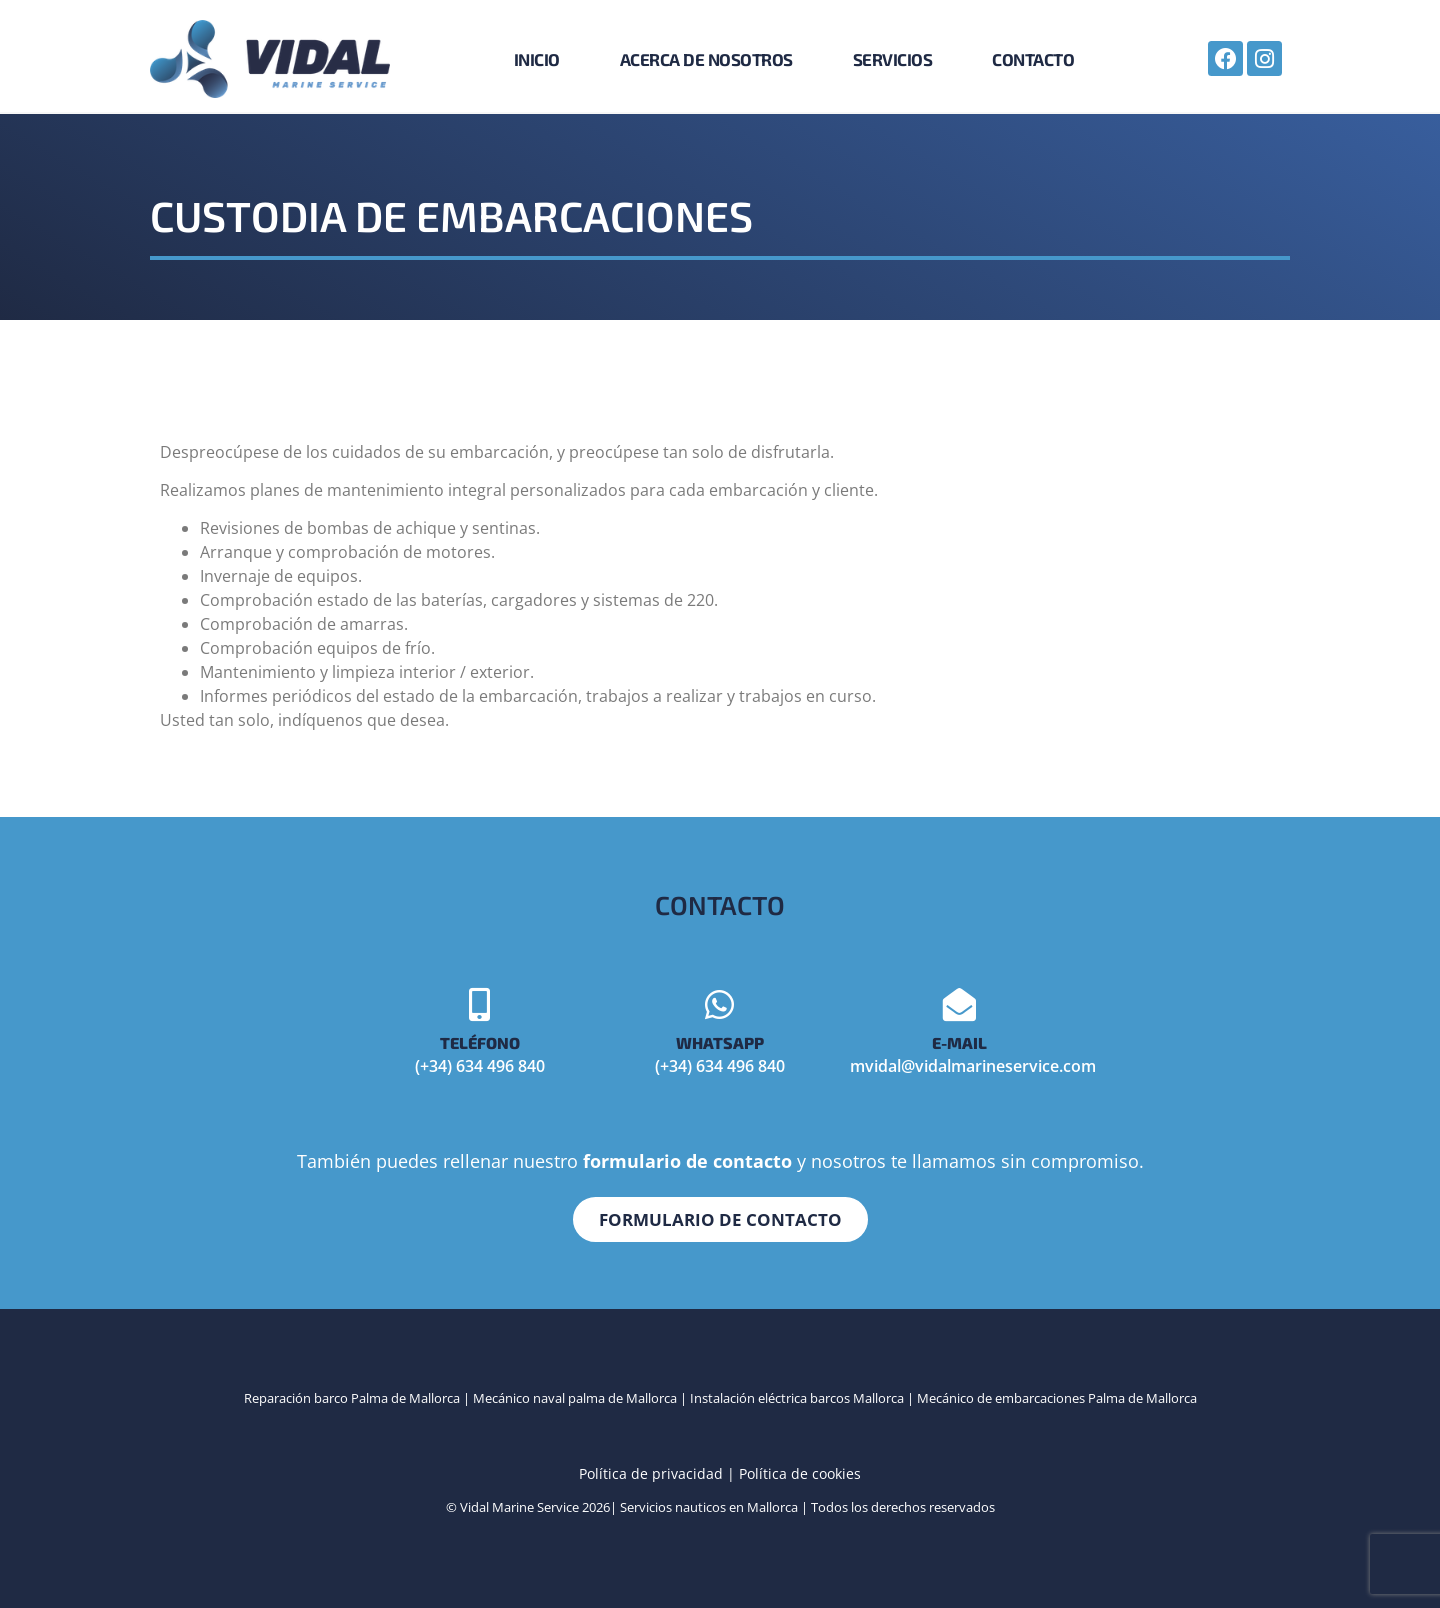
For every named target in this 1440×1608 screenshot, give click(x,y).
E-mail (959, 1041)
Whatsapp (720, 1041)
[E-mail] (960, 1004)
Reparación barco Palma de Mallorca (352, 1397)
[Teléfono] (480, 1004)
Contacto (1033, 59)
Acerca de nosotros (706, 59)
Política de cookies (800, 1472)
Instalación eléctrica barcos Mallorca (797, 1397)
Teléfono (480, 1041)
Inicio (537, 59)
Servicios (893, 59)
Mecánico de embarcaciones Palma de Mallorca (1057, 1397)
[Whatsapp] (720, 1004)
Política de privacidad (651, 1472)
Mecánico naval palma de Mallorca (573, 1397)
